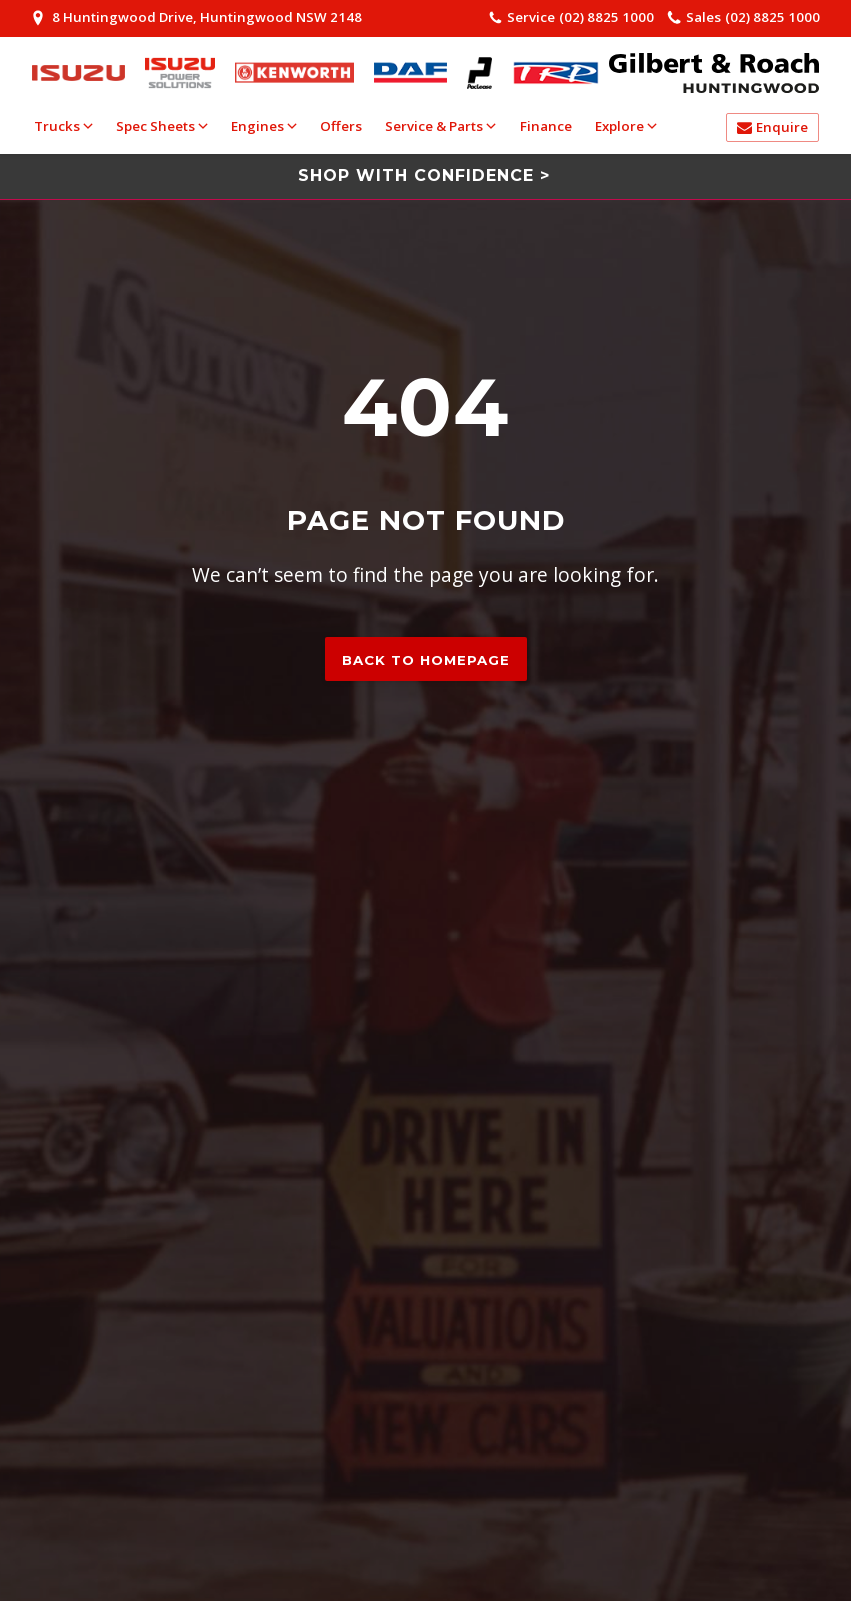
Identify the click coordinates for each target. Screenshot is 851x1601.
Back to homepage (426, 660)
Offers (341, 126)
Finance (546, 126)
